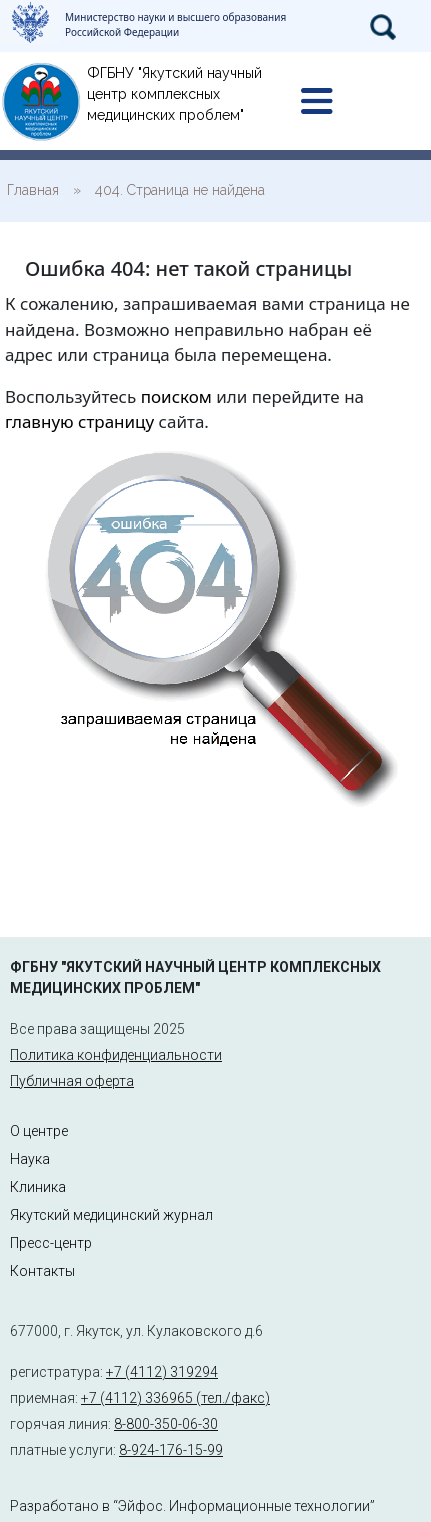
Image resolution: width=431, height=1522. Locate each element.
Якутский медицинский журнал (111, 1215)
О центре (39, 1131)
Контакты (42, 1271)
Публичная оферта (72, 1081)
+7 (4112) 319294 (162, 1372)
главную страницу (79, 421)
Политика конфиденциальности (116, 1055)
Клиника (38, 1187)
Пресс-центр (51, 1243)
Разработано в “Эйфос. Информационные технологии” (192, 1506)
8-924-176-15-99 (171, 1450)
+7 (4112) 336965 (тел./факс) (175, 1398)
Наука (30, 1159)
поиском (176, 396)
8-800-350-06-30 (166, 1424)
